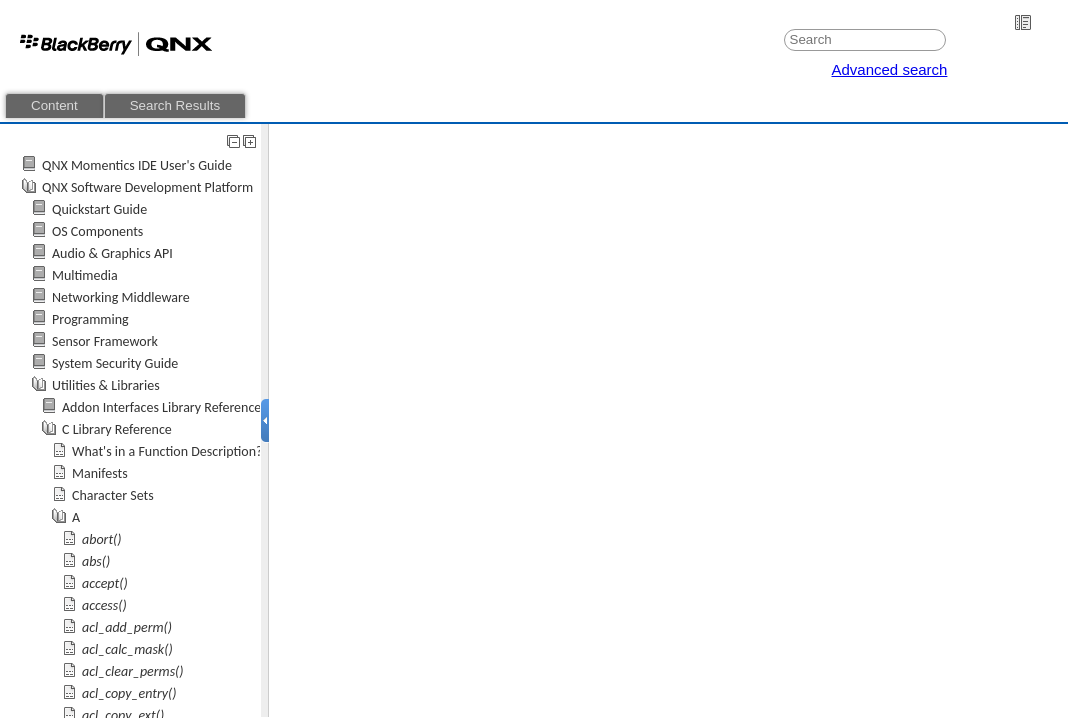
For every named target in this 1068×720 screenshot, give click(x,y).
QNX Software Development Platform (147, 187)
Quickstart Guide (99, 209)
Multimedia (85, 275)
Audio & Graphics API (112, 253)
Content (54, 105)
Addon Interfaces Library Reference (161, 407)
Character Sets (113, 495)
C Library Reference (117, 429)
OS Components (97, 231)
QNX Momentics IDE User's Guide (137, 165)
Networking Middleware (121, 297)
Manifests (100, 473)
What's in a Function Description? (167, 451)
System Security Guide (115, 363)
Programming (90, 319)
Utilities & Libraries (106, 385)
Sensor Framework (105, 341)
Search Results (175, 105)
